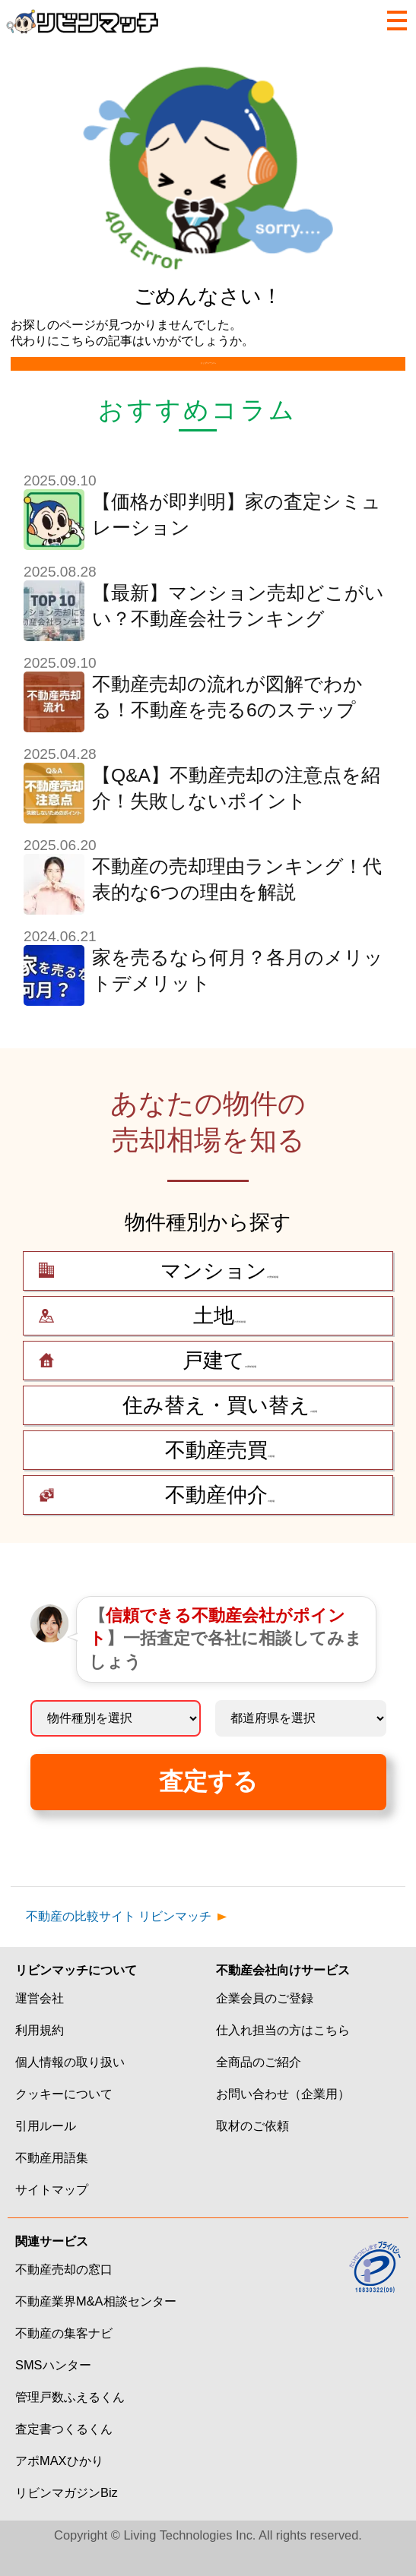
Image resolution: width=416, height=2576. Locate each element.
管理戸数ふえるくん (70, 2422)
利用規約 (39, 2055)
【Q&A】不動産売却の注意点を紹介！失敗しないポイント (236, 814)
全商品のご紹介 (258, 2087)
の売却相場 (219, 1296)
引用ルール (45, 2151)
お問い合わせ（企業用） (283, 2119)
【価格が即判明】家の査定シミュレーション (236, 540)
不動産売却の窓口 (64, 2295)
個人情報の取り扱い (70, 2087)
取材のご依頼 (252, 2151)
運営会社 (39, 2024)
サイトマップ (51, 2215)
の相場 (219, 1431)
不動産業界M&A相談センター (95, 2327)
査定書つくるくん (64, 2454)
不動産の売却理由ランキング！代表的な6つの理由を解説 (237, 905)
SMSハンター (53, 2390)
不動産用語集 (51, 2183)
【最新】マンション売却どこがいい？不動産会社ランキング (238, 631)
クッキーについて (64, 2119)
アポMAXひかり (59, 2486)
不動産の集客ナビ (64, 2359)
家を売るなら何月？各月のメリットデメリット (237, 996)
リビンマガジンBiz (66, 2518)
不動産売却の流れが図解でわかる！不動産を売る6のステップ (227, 723)
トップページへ (207, 376)
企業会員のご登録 (264, 2024)
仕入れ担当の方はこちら (283, 2055)
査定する (208, 1807)
